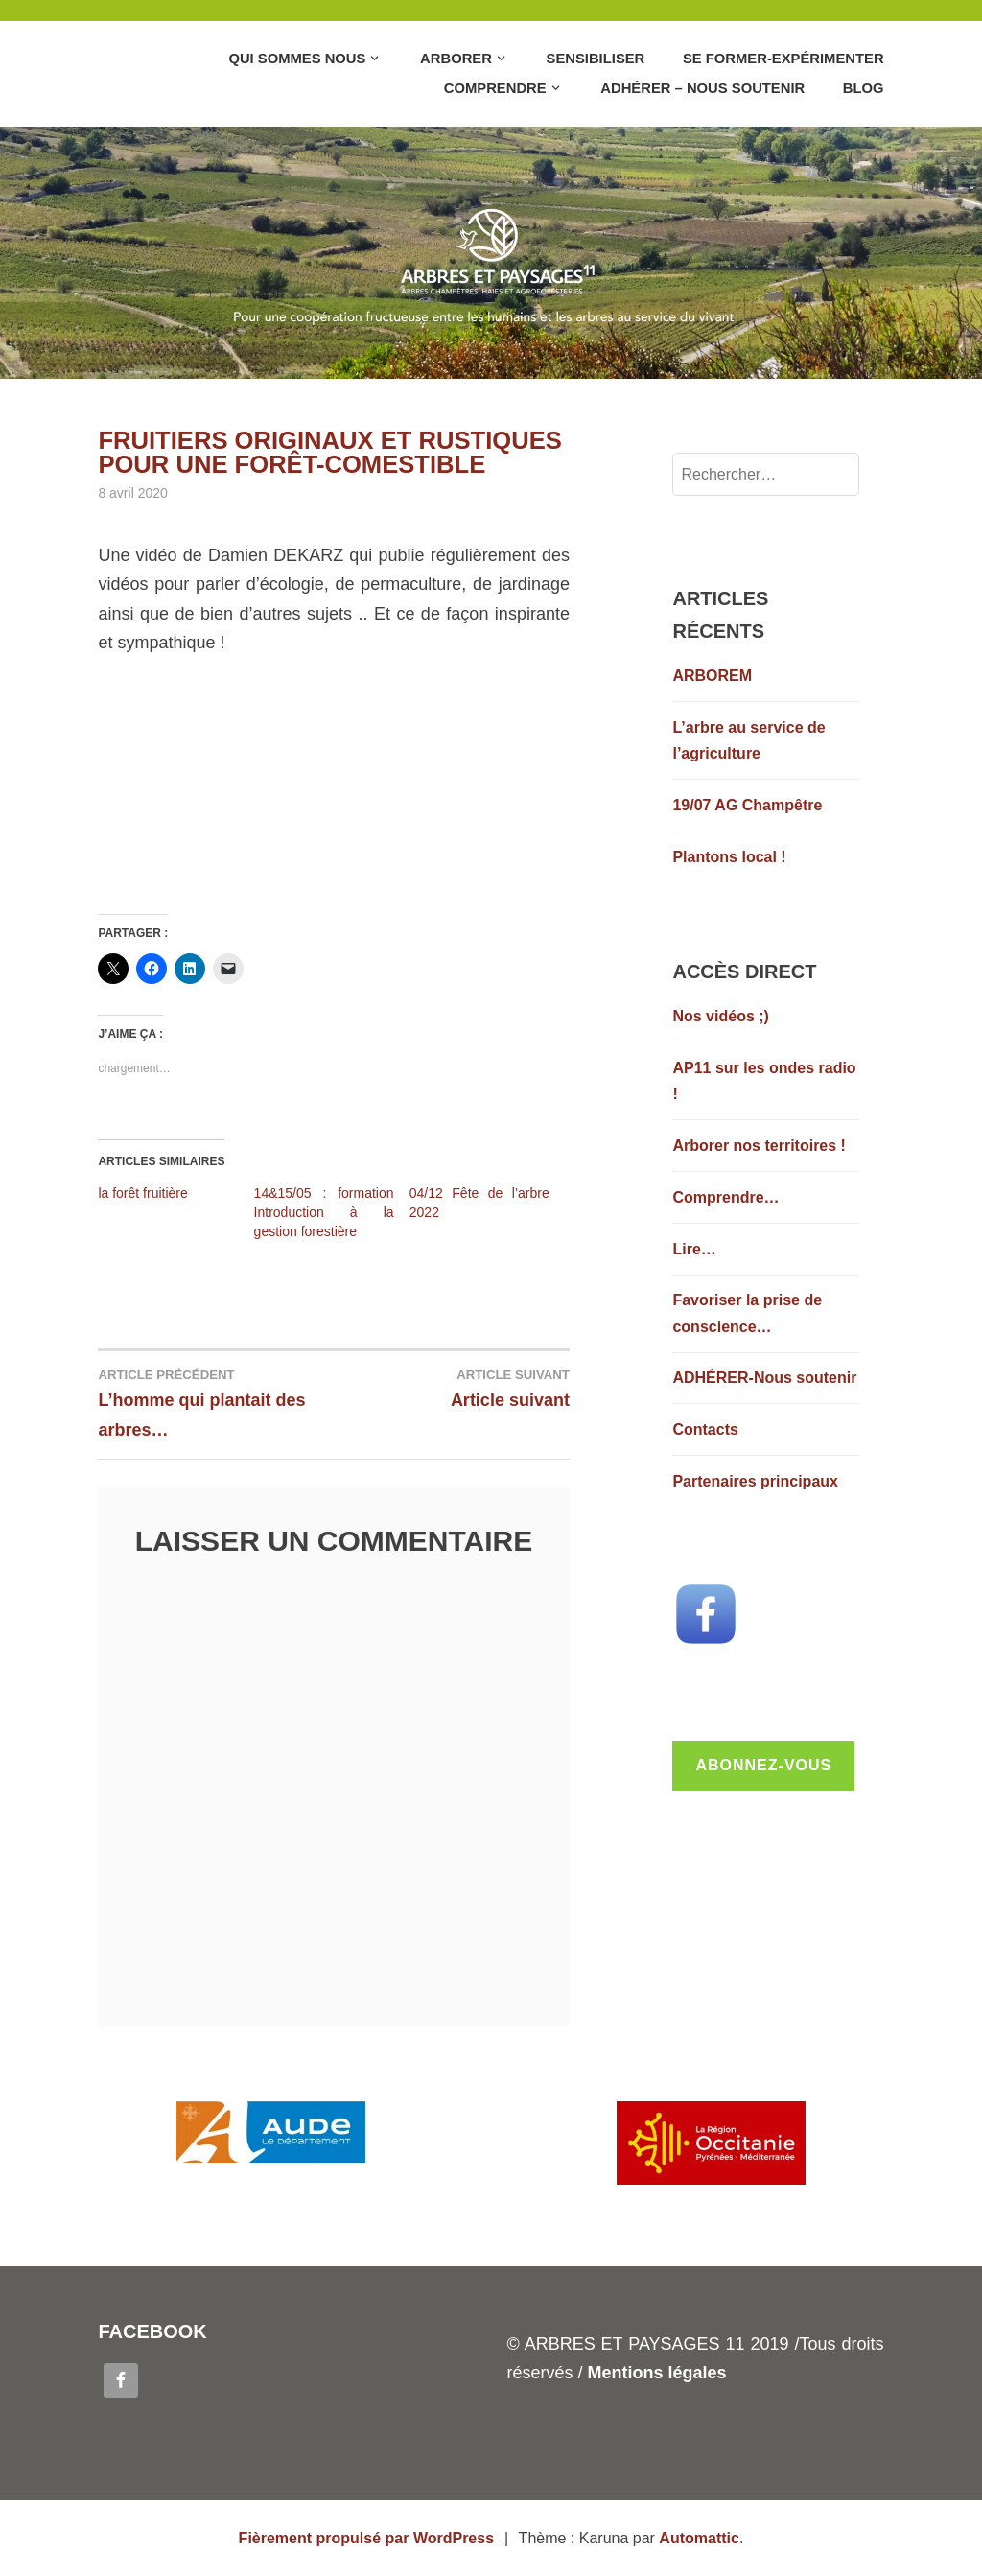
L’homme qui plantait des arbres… (216, 1402)
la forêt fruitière (142, 1193)
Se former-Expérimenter (783, 58)
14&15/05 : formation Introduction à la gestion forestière (324, 1212)
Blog (863, 88)
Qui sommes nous (296, 58)
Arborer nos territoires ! (758, 1145)
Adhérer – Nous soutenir (702, 88)
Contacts (704, 1429)
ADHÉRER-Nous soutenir (764, 1378)
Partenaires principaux (755, 1481)
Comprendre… (725, 1197)
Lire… (693, 1249)
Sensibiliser (596, 58)
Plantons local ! (728, 857)
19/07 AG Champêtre (747, 805)
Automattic (699, 2538)
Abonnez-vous (763, 1765)
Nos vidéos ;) (720, 1016)
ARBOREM (712, 675)
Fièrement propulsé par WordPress (366, 2538)
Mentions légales (656, 2372)
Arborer (456, 58)
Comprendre (495, 88)
